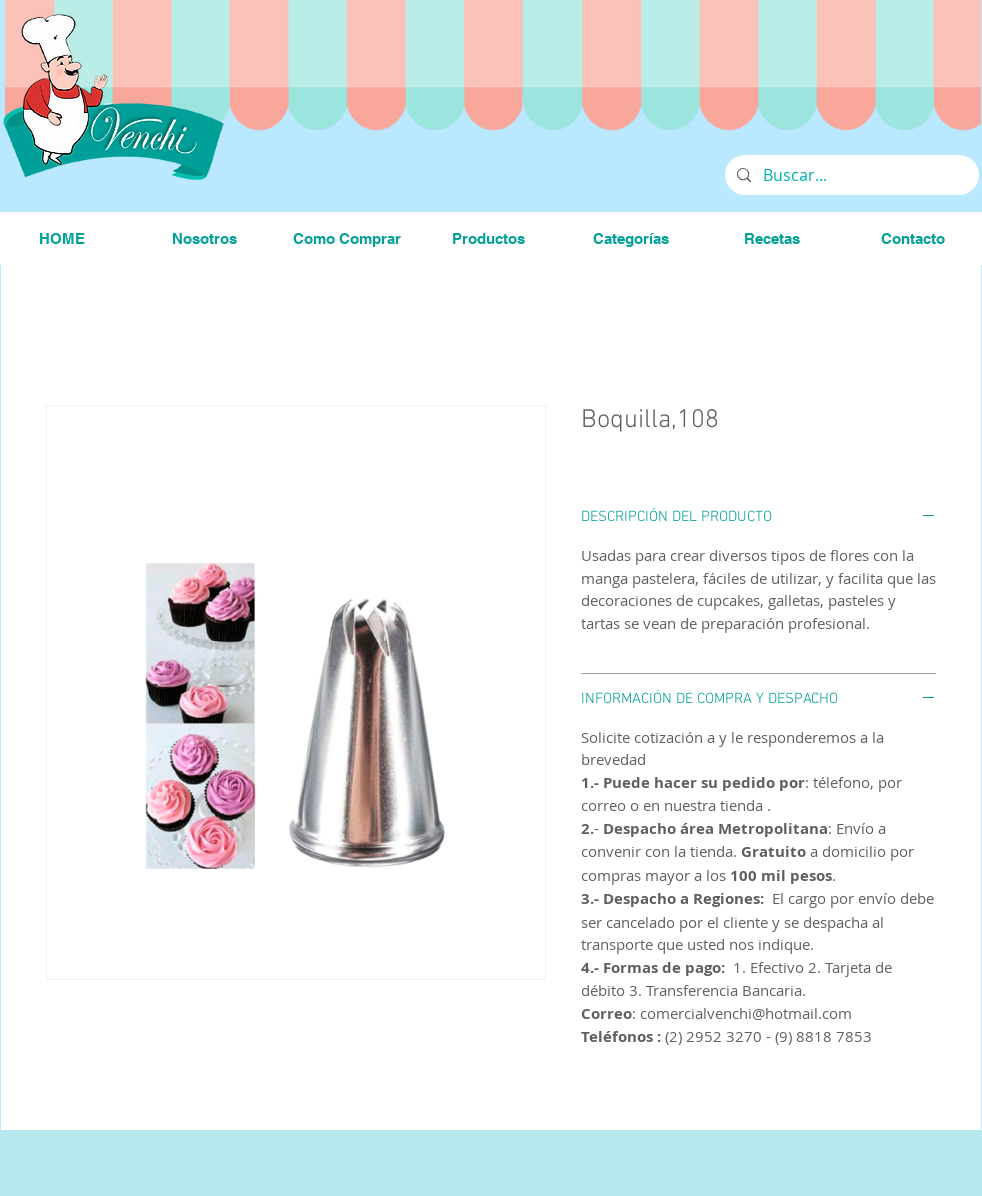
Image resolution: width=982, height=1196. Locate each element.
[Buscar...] (850, 175)
